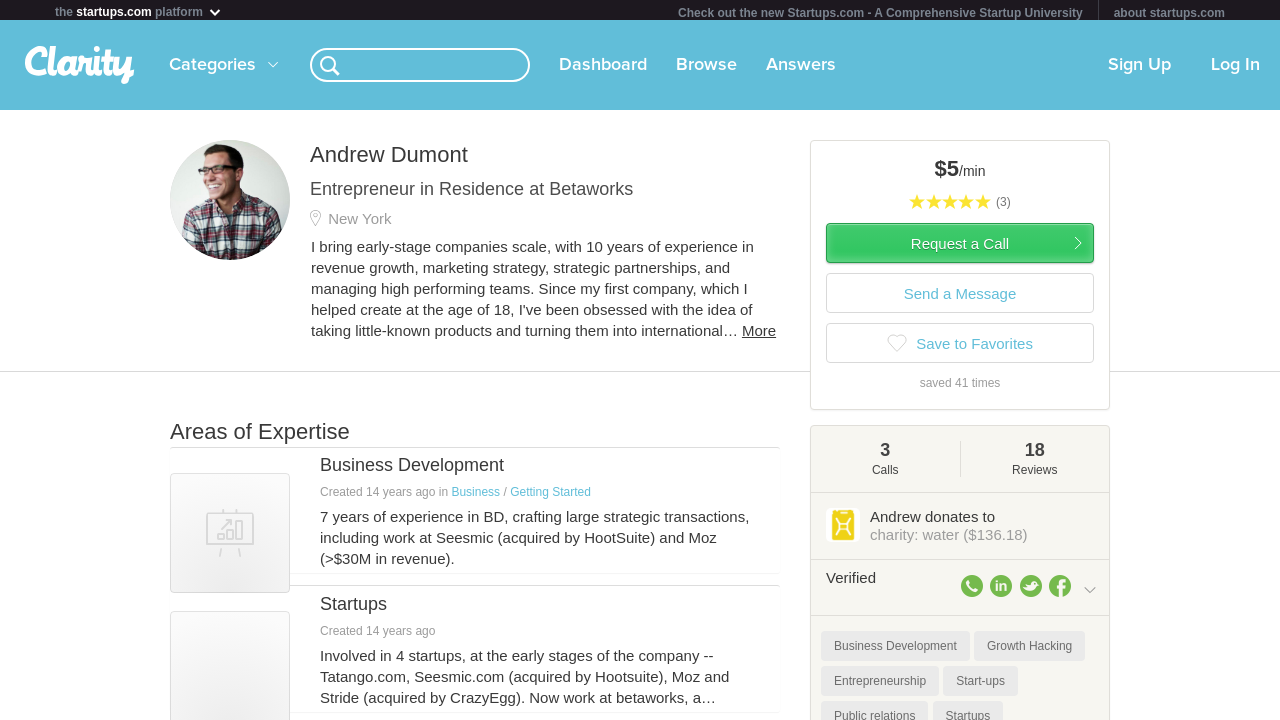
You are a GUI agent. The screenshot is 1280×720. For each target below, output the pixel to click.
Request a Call (960, 247)
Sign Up (1139, 69)
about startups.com (1169, 13)
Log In (1235, 69)
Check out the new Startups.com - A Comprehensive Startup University (880, 13)
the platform (139, 11)
